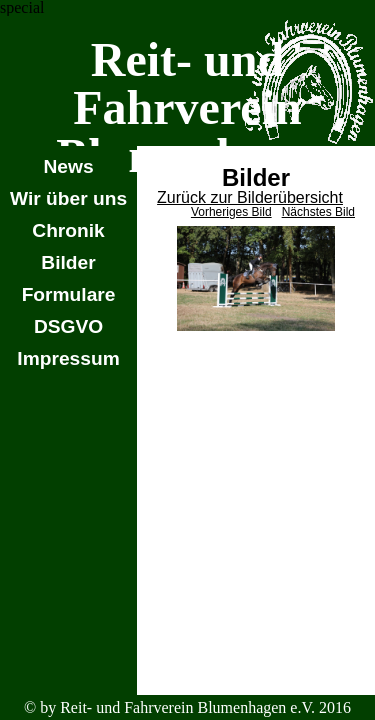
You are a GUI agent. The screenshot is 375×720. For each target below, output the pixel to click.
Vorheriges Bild (231, 212)
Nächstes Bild (318, 212)
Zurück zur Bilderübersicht (250, 197)
